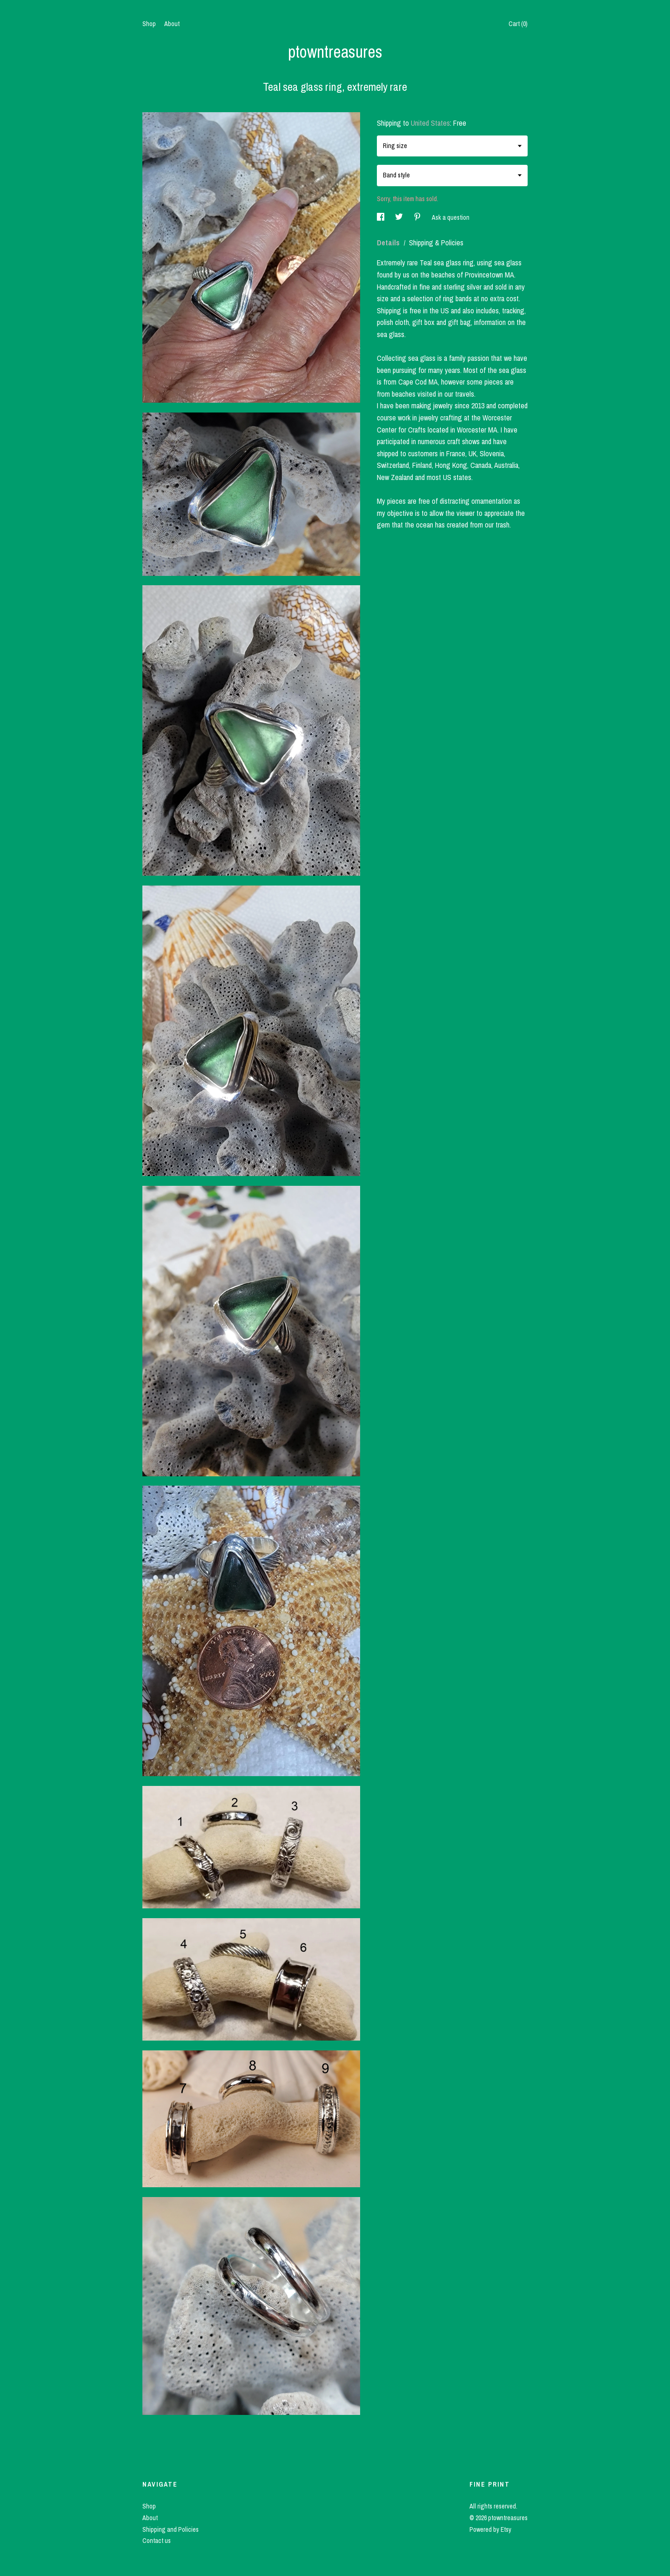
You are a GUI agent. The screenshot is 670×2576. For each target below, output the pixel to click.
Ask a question (450, 217)
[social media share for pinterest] (418, 217)
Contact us (156, 2540)
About (172, 24)
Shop (149, 24)
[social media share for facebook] (381, 217)
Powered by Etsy (490, 2529)
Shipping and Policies (170, 2529)
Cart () (518, 24)
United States (430, 123)
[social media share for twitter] (399, 217)
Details (389, 242)
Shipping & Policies (436, 242)
